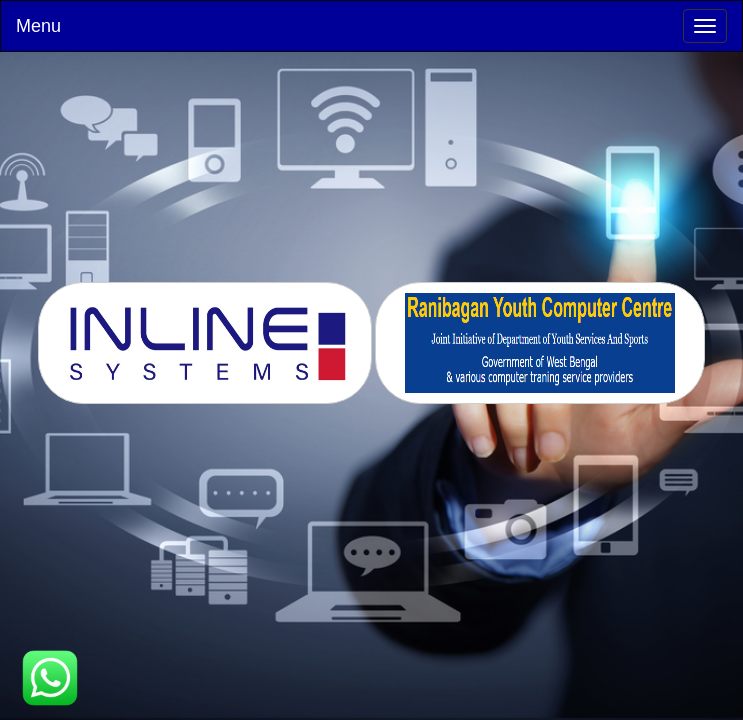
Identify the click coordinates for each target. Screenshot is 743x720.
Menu (38, 26)
